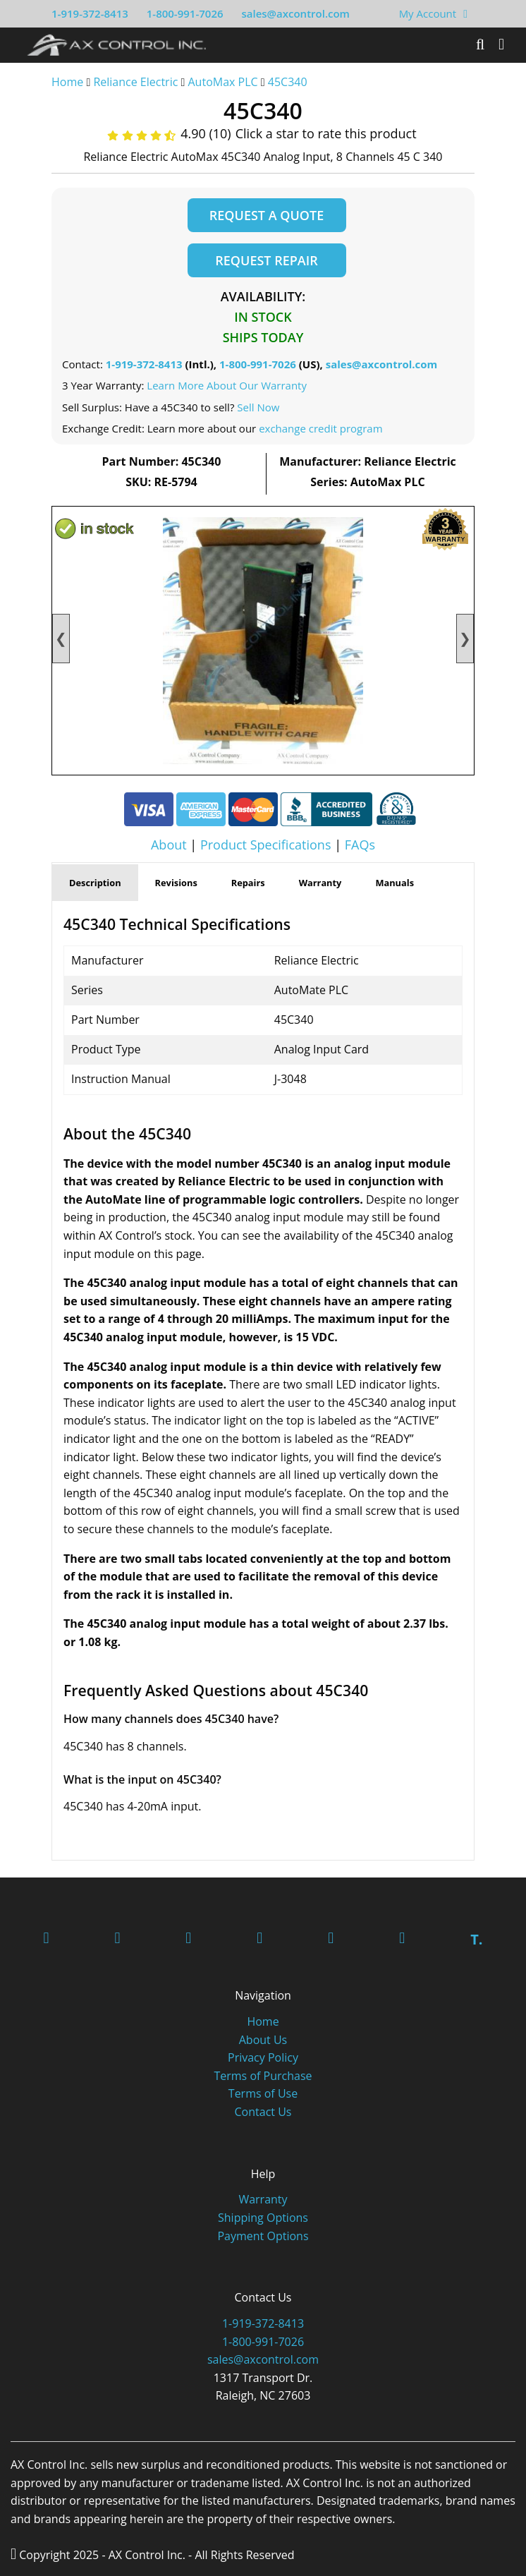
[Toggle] (501, 44)
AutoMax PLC (223, 82)
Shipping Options (263, 2218)
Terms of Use (263, 2094)
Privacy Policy (263, 2058)
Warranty (262, 2200)
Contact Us (263, 2112)
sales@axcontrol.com (295, 13)
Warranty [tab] (320, 882)
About (169, 845)
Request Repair (266, 260)
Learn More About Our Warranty (227, 386)
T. (476, 1939)
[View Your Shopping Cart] (465, 13)
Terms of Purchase (263, 2076)
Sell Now (258, 407)
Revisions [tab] (176, 882)
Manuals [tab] (394, 882)
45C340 (287, 82)
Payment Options (262, 2236)
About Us (263, 2040)
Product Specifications (265, 845)
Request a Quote (266, 215)
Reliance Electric (135, 82)
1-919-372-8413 (89, 13)
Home (67, 82)
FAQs (360, 845)
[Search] (480, 44)
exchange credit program (320, 429)
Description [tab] (95, 882)
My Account (428, 13)
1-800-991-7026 (185, 13)
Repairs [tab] (248, 882)
